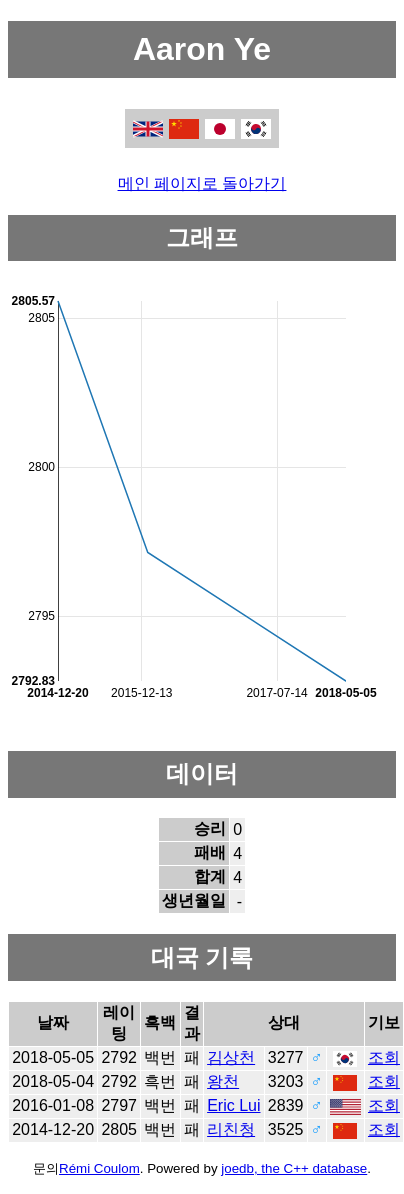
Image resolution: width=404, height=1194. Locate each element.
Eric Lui (233, 1105)
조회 (384, 1057)
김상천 (231, 1057)
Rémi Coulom (99, 1168)
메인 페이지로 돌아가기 (202, 183)
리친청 (231, 1129)
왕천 (223, 1081)
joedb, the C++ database (294, 1168)
